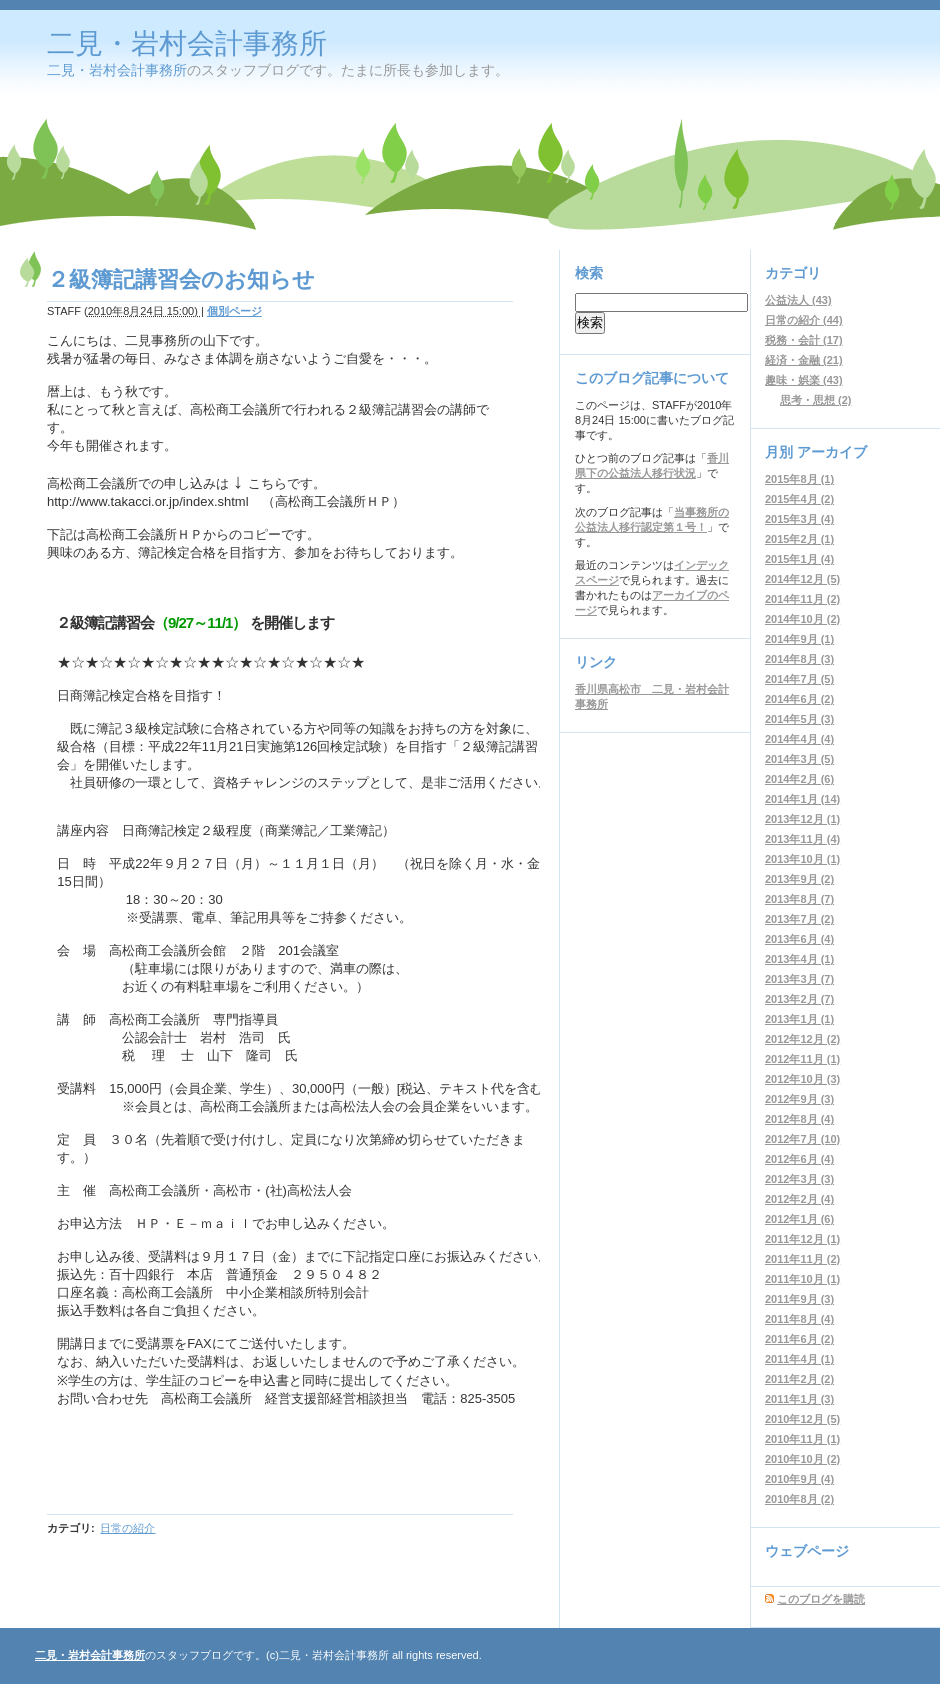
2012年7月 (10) (802, 1139)
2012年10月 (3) (802, 1079)
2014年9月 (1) (799, 639)
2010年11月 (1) (802, 1439)
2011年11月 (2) (802, 1259)
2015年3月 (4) (799, 519)
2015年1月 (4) (799, 559)
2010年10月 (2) (802, 1459)
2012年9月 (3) (799, 1099)
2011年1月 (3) (799, 1399)
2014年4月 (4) (799, 739)
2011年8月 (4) (799, 1319)
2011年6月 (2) (799, 1339)
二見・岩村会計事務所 (187, 43)
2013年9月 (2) (799, 879)
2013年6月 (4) (799, 939)
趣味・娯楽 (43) (804, 380)
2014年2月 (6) (799, 779)
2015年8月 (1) (799, 479)
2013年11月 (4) (802, 839)
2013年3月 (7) (799, 979)
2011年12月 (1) (802, 1239)
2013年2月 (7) (799, 999)
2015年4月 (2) (799, 499)
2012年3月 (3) (799, 1179)
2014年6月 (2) (799, 699)
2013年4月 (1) (799, 959)
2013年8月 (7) (799, 899)
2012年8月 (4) (799, 1119)
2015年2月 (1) (799, 539)
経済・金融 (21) (804, 360)
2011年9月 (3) (799, 1299)
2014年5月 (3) (799, 719)
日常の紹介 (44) (804, 320)
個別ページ (234, 311)
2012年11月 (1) (802, 1059)
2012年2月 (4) (799, 1199)
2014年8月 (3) (799, 659)
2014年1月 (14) (802, 799)
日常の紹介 (127, 1528)
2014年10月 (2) (802, 619)
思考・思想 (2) (816, 400)
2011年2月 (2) (799, 1379)
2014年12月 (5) (802, 579)
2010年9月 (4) (799, 1479)
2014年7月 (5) (799, 679)
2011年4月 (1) (799, 1359)
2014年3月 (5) (799, 759)
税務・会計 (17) (804, 340)
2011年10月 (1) (802, 1279)
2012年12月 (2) (802, 1039)
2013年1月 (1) (799, 1019)
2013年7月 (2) (799, 919)
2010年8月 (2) (799, 1499)
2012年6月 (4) (799, 1159)
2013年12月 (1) (802, 819)
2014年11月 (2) (802, 599)
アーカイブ (832, 452)
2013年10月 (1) (802, 859)
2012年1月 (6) (799, 1219)
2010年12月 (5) (802, 1419)
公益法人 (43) (798, 300)
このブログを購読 (821, 1599)
